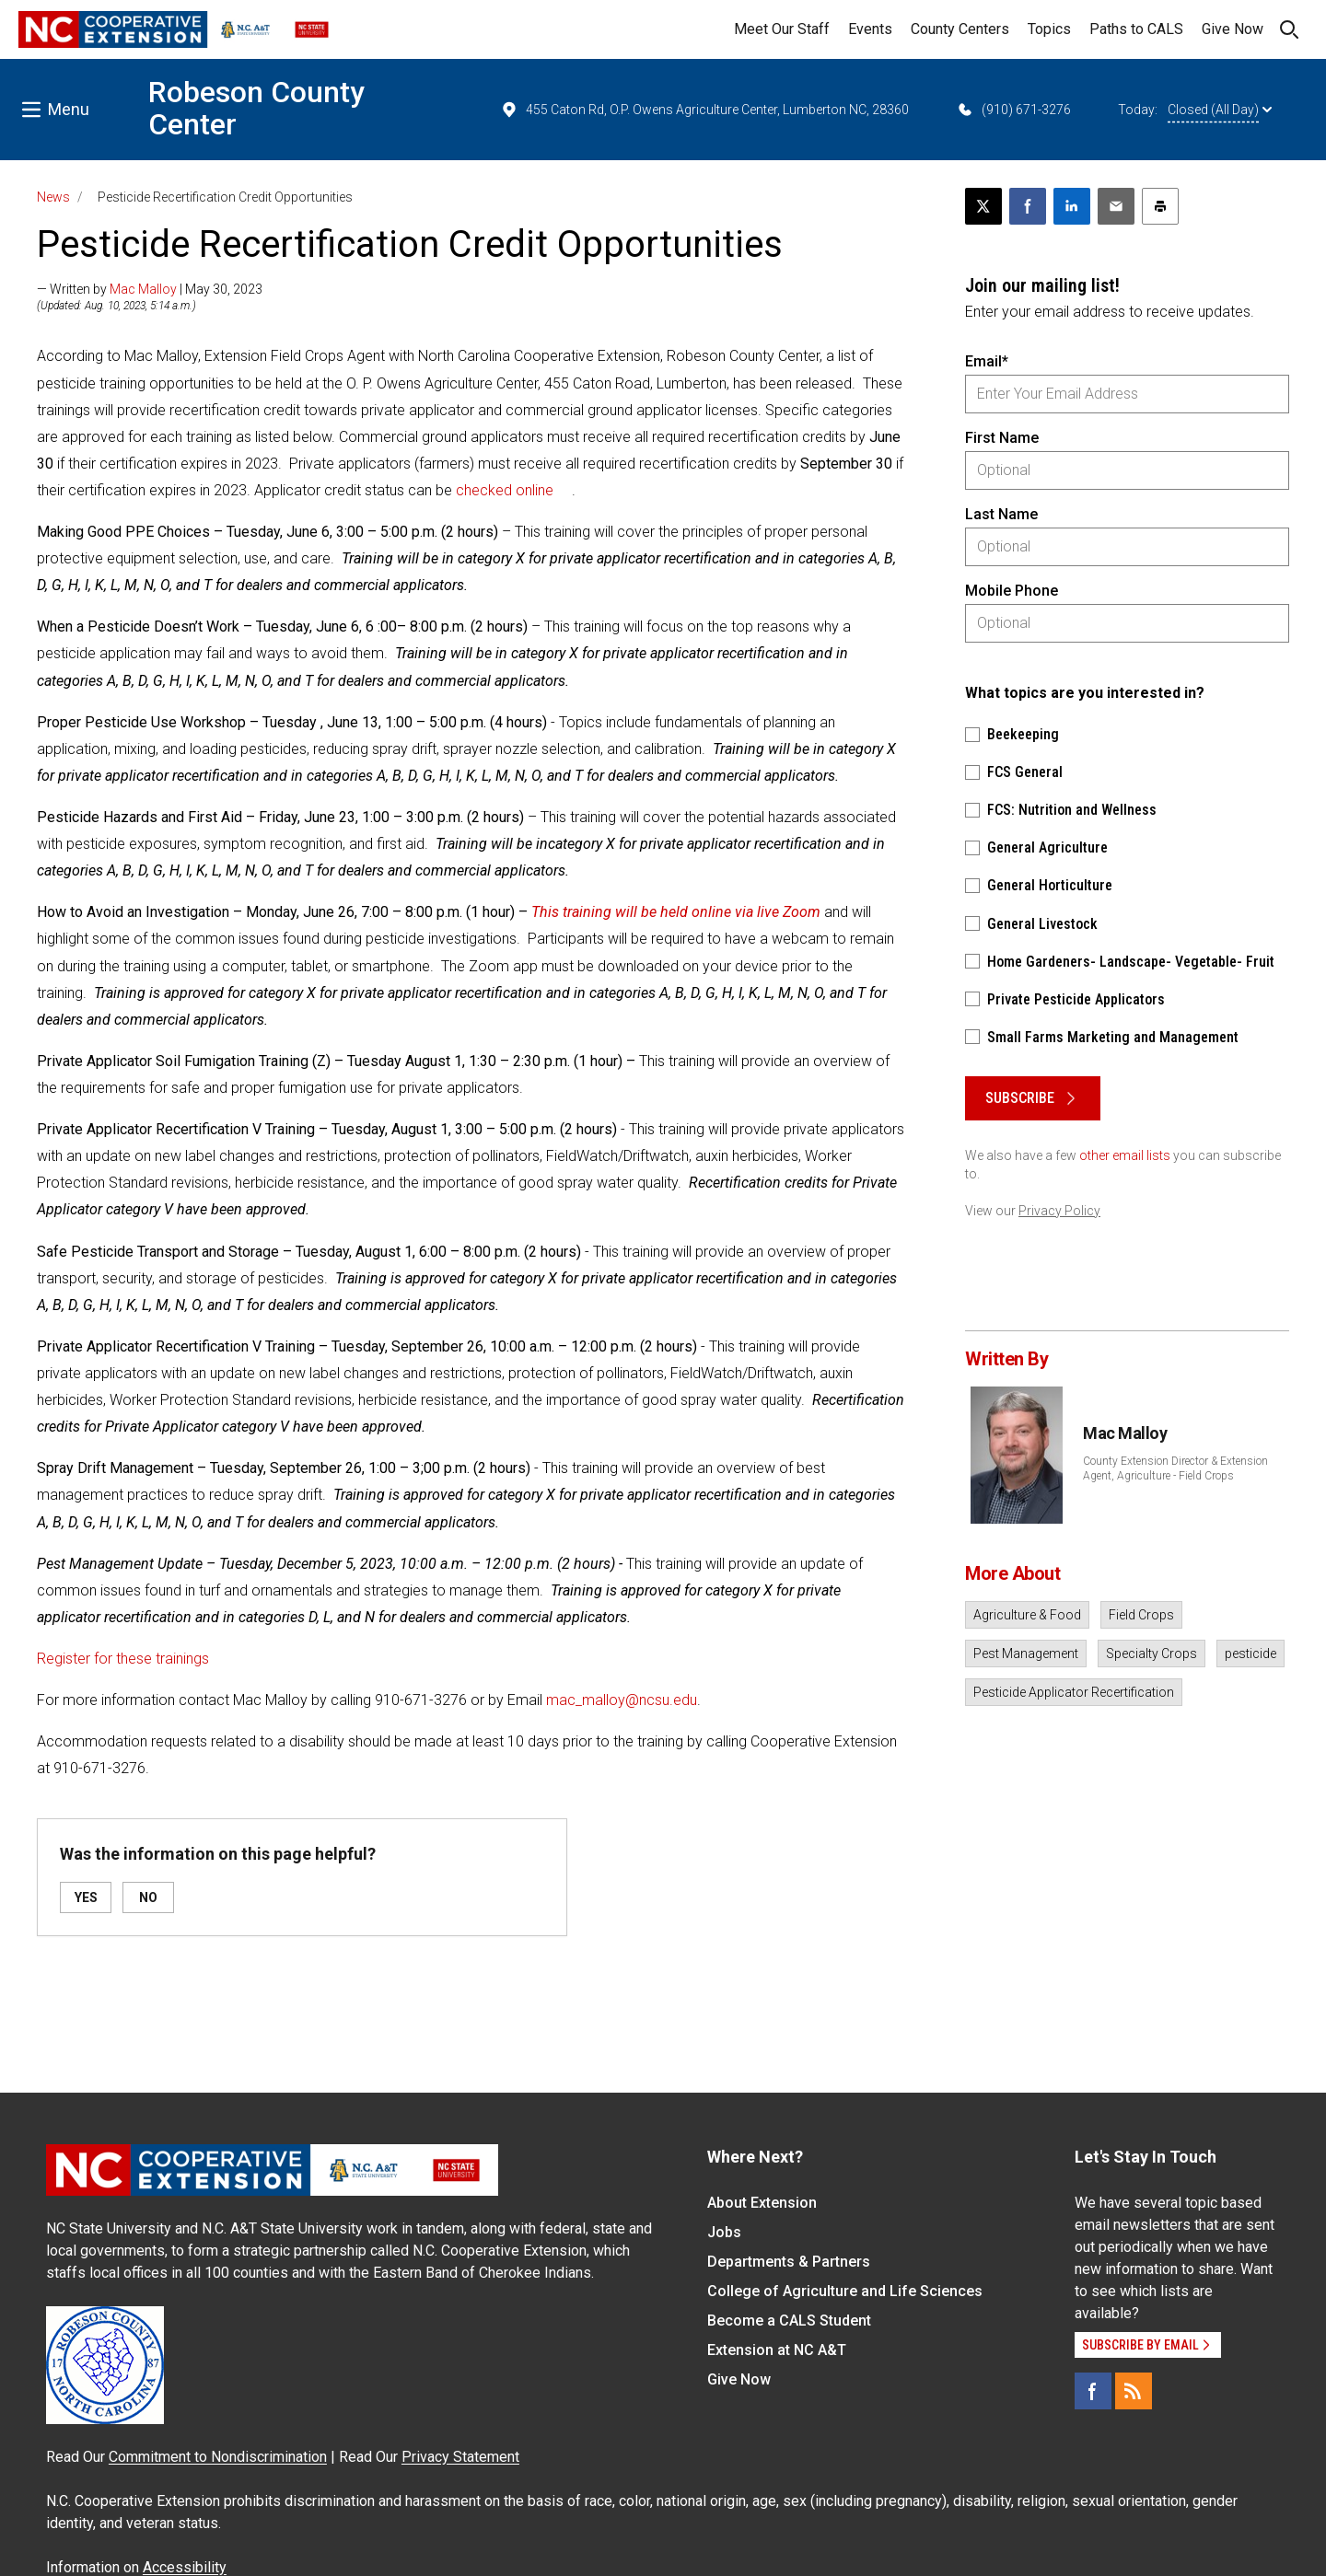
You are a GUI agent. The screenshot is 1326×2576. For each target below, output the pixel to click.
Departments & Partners (788, 2261)
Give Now (1232, 29)
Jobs (724, 2232)
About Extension (762, 2202)
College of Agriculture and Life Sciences (845, 2291)
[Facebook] (1093, 2391)
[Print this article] (1160, 206)
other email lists (1124, 1155)
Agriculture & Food (1027, 1614)
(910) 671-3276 (1013, 109)
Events (870, 29)
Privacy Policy (1059, 1210)
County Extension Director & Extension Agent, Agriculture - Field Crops (1175, 1468)
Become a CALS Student (789, 2320)
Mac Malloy (143, 289)
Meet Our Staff (782, 29)
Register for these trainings (123, 1658)
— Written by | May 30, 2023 (149, 289)
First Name (1002, 438)
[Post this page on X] (983, 206)
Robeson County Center (256, 108)
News (53, 197)
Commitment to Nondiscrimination (218, 2457)
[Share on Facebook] (1027, 206)
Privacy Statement (460, 2457)
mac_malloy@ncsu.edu (621, 1700)
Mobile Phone (1011, 590)
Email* (986, 361)
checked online (504, 490)
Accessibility (185, 2567)
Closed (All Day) (1220, 109)
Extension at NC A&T (776, 2350)
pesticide (1250, 1653)
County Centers (960, 29)
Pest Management (1025, 1653)
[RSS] (1133, 2391)
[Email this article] (1116, 206)
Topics (1049, 29)
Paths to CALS (1136, 29)
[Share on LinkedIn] (1071, 206)
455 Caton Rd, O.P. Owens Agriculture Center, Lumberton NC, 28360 (704, 109)
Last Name (1001, 514)
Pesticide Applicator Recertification (1073, 1692)
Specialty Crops (1151, 1653)
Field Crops (1141, 1614)
